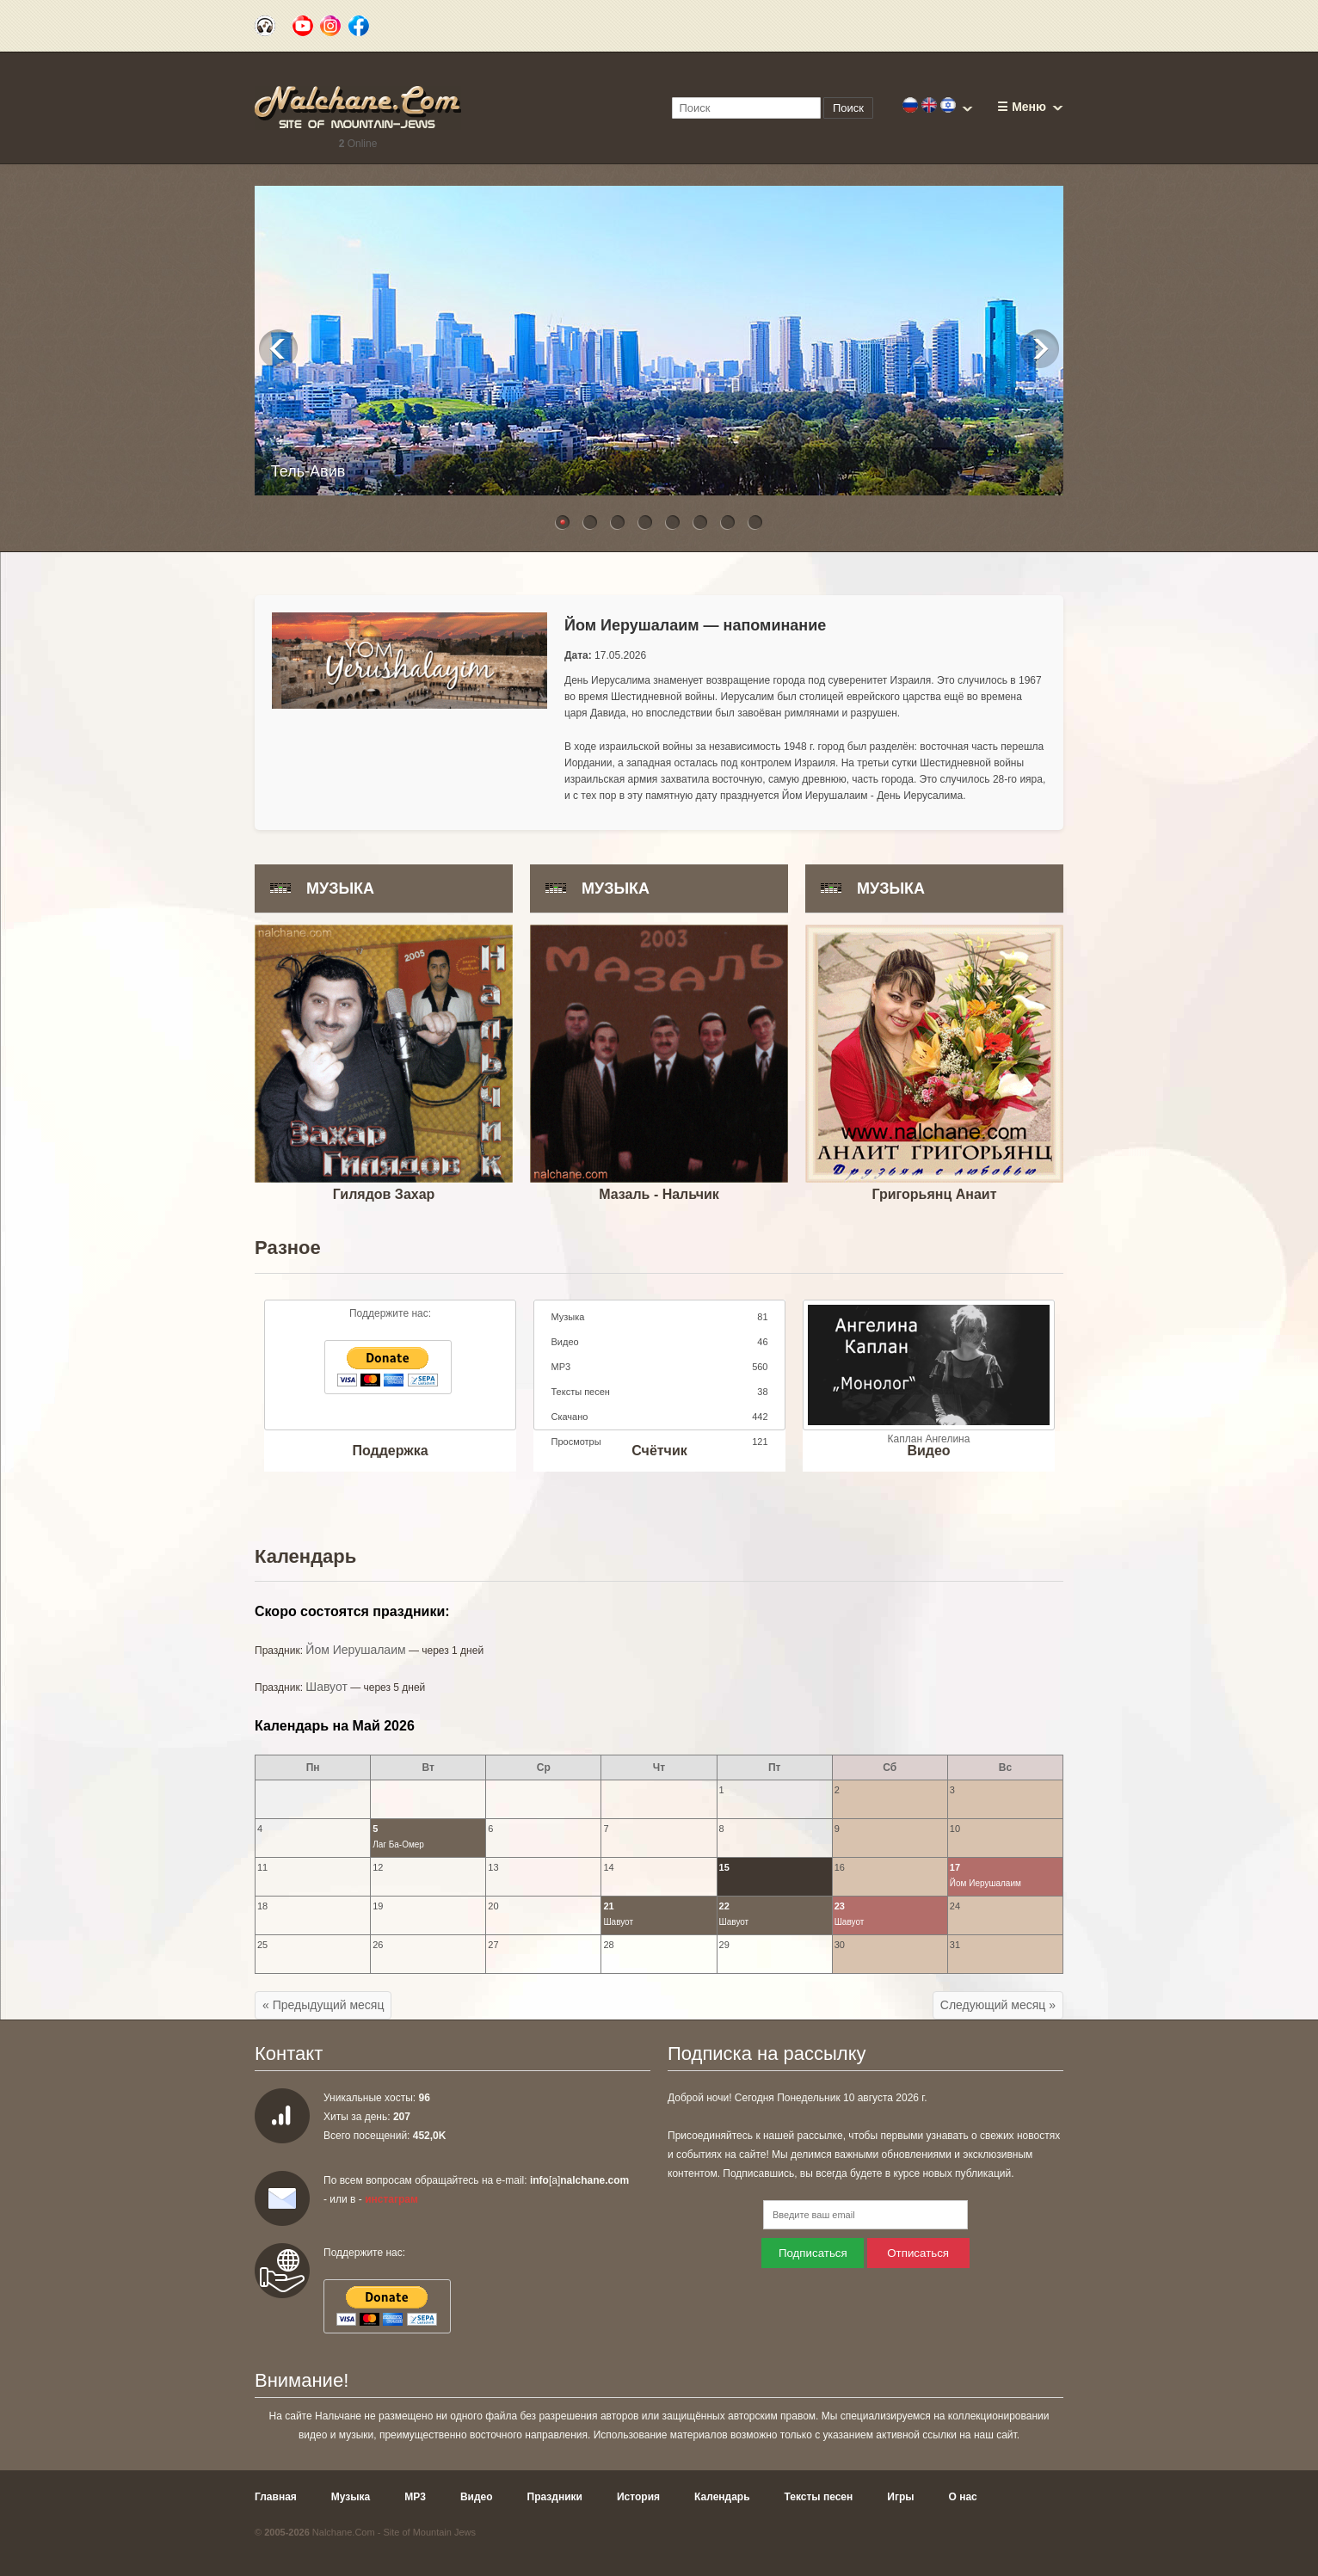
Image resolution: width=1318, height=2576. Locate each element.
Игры (900, 2497)
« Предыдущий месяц (323, 2005)
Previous (278, 348)
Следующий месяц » (998, 2005)
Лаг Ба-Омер (398, 1844)
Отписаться (918, 2253)
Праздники (554, 2497)
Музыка (350, 2497)
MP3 (415, 2497)
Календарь (722, 2497)
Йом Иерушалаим (355, 1650)
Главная (276, 2497)
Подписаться (813, 2253)
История (638, 2497)
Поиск (848, 107)
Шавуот (326, 1687)
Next (1039, 348)
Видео (476, 2497)
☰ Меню (1021, 107)
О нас (963, 2497)
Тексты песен (819, 2497)
